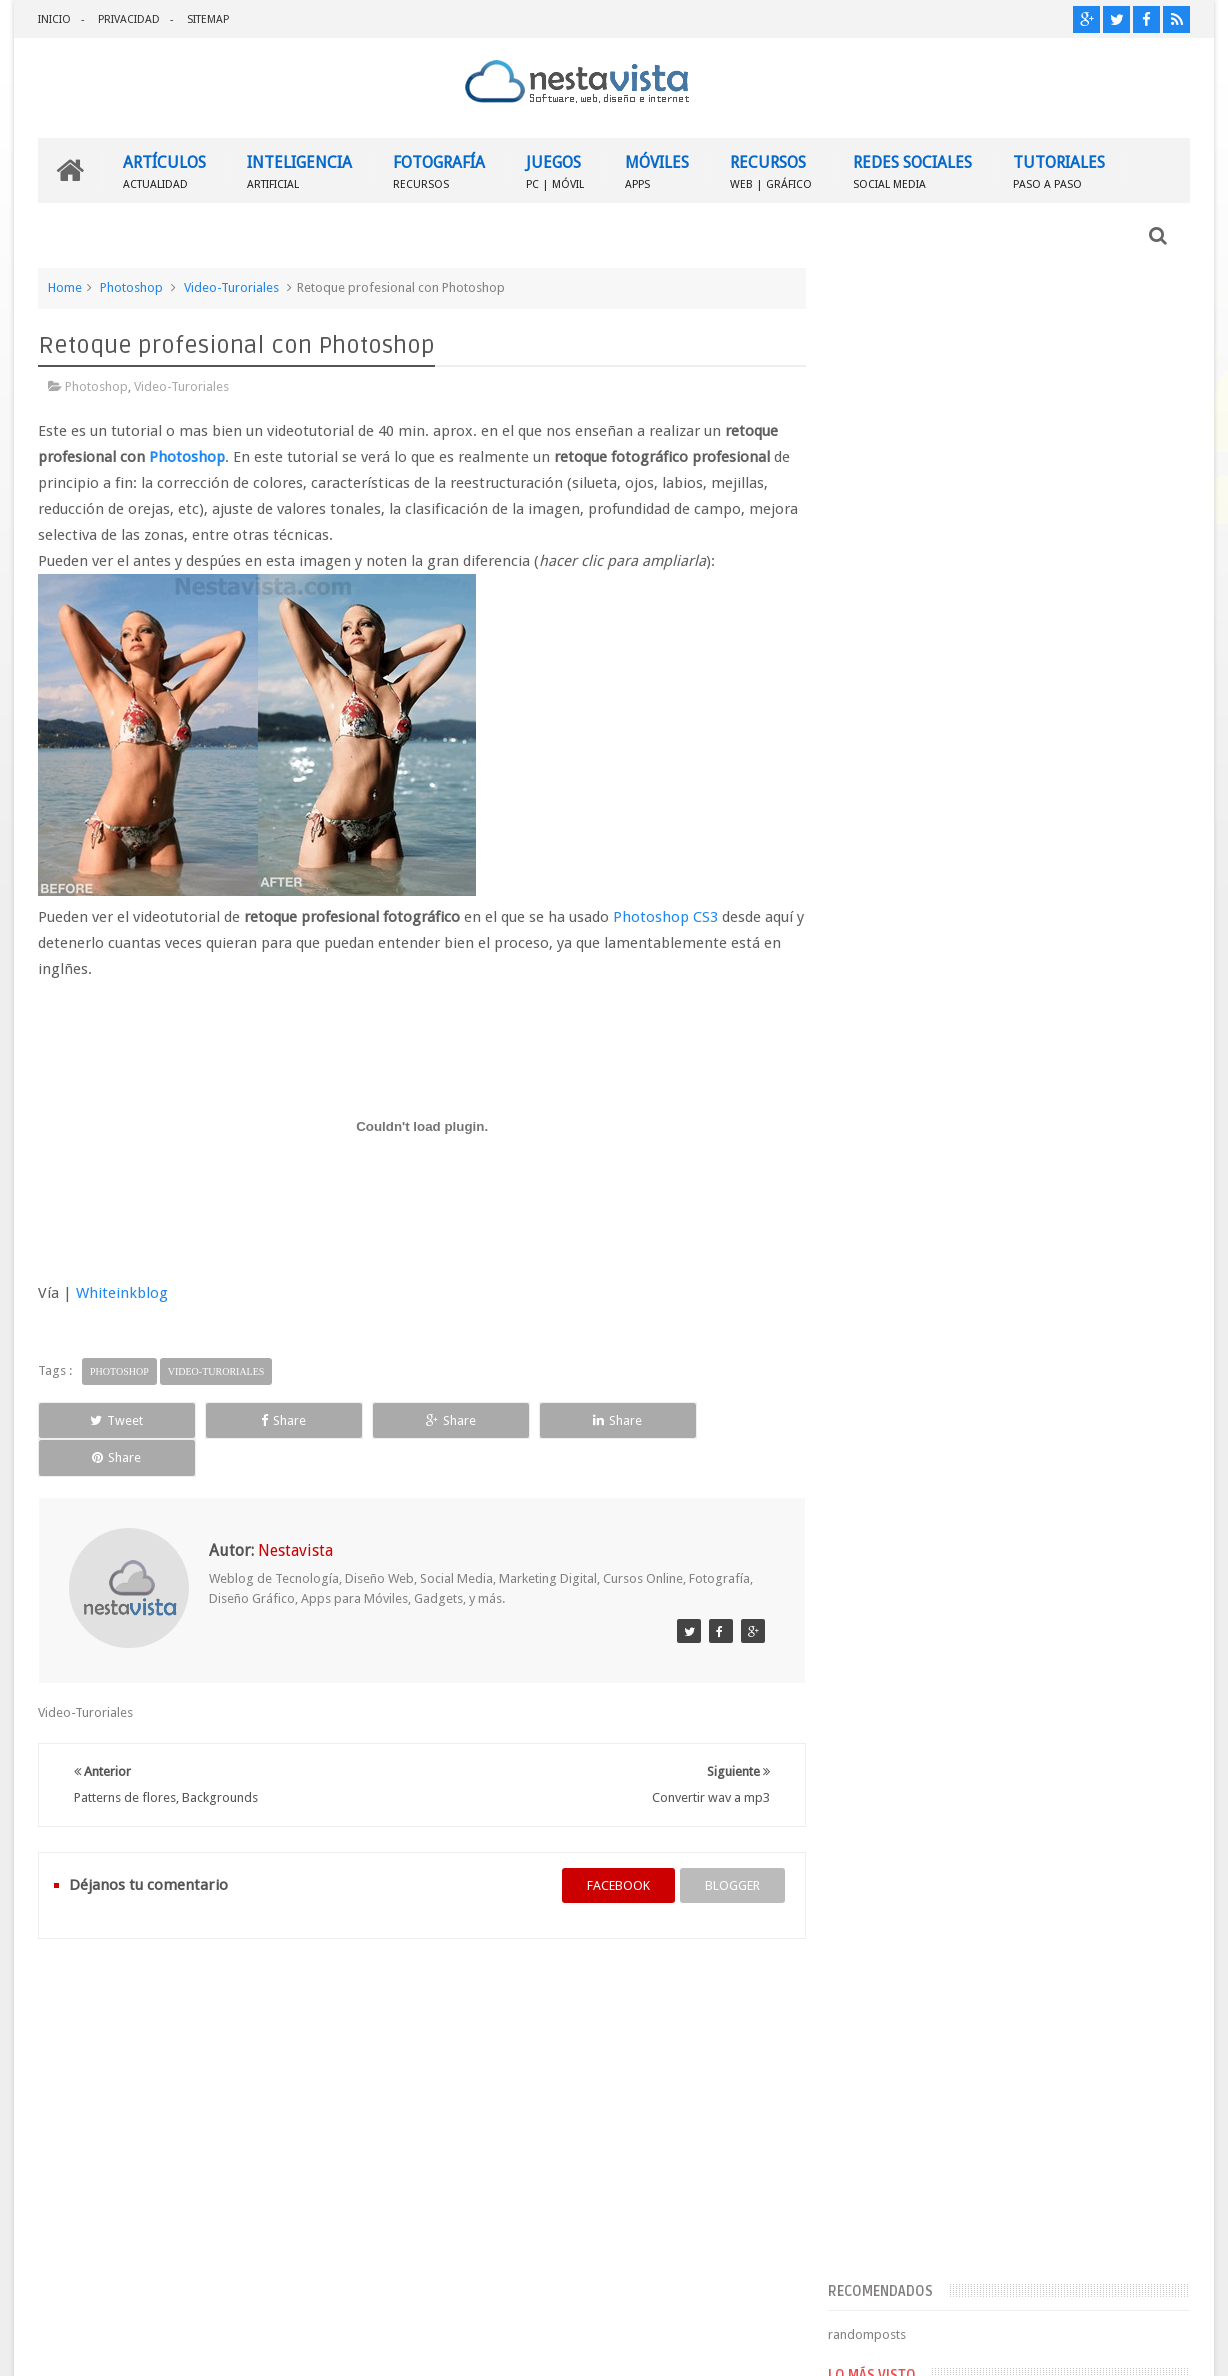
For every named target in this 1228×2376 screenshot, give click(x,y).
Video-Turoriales (231, 287)
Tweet (110, 1419)
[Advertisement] (1016, 423)
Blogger (1018, 2344)
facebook (610, 1847)
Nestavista (262, 2344)
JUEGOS (555, 170)
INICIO (54, 19)
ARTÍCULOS (164, 170)
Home (65, 287)
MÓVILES (657, 170)
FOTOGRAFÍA (439, 170)
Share (263, 1419)
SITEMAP (208, 19)
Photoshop (131, 287)
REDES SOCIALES (912, 170)
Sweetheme (1156, 2344)
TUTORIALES (1059, 170)
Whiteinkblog (122, 1293)
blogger (724, 1847)
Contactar (1141, 1989)
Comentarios (900, 1559)
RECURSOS (771, 170)
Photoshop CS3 (665, 917)
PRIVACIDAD (129, 19)
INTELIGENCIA (299, 170)
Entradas (888, 1527)
